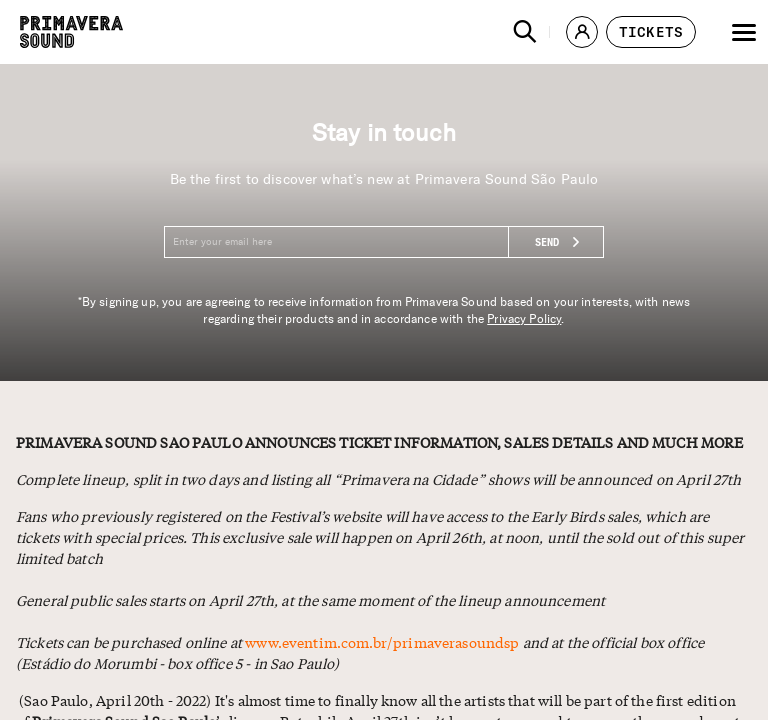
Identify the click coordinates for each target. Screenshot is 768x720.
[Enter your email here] (384, 242)
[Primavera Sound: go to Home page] (71, 32)
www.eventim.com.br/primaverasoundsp (382, 642)
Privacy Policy (524, 319)
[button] (525, 32)
